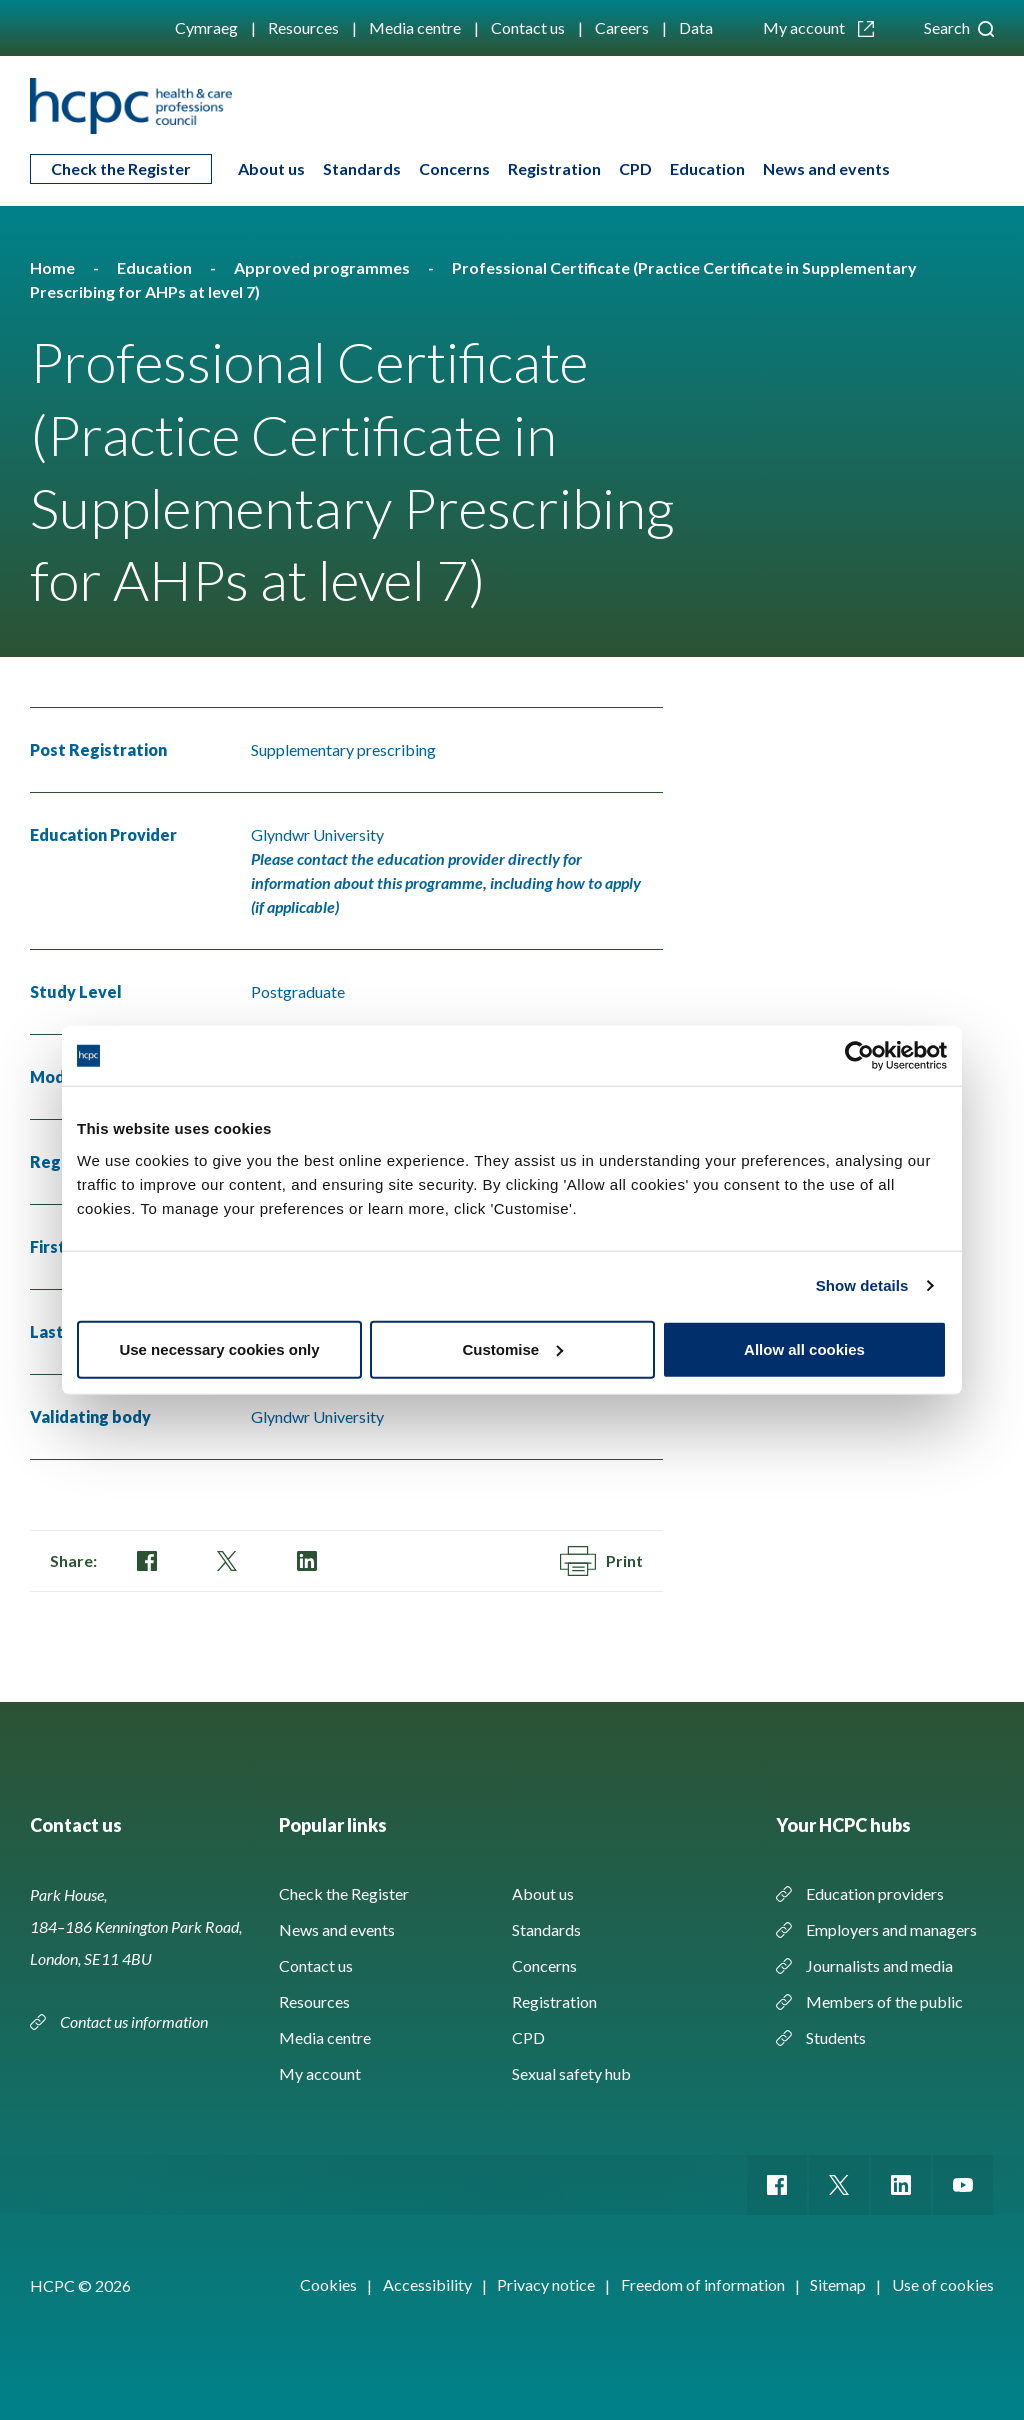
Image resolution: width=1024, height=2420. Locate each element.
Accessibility (427, 2284)
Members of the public (884, 2001)
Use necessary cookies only (219, 1348)
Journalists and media (879, 1965)
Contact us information (135, 2021)
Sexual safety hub (571, 2073)
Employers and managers (891, 1929)
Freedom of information (703, 2284)
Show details (862, 1285)
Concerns (454, 168)
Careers (622, 27)
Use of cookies (943, 2284)
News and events (826, 168)
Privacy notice (546, 2284)
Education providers (875, 1893)
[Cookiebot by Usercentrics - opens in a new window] (859, 1056)
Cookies (328, 2284)
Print (601, 1561)
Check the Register (121, 168)
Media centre (415, 27)
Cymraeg (206, 27)
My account (818, 27)
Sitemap (838, 2284)
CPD (635, 168)
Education (707, 168)
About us (271, 168)
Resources (303, 27)
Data (696, 27)
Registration (554, 168)
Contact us (528, 27)
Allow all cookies (804, 1348)
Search (959, 27)
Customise (512, 1348)
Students (836, 2037)
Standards (362, 168)
